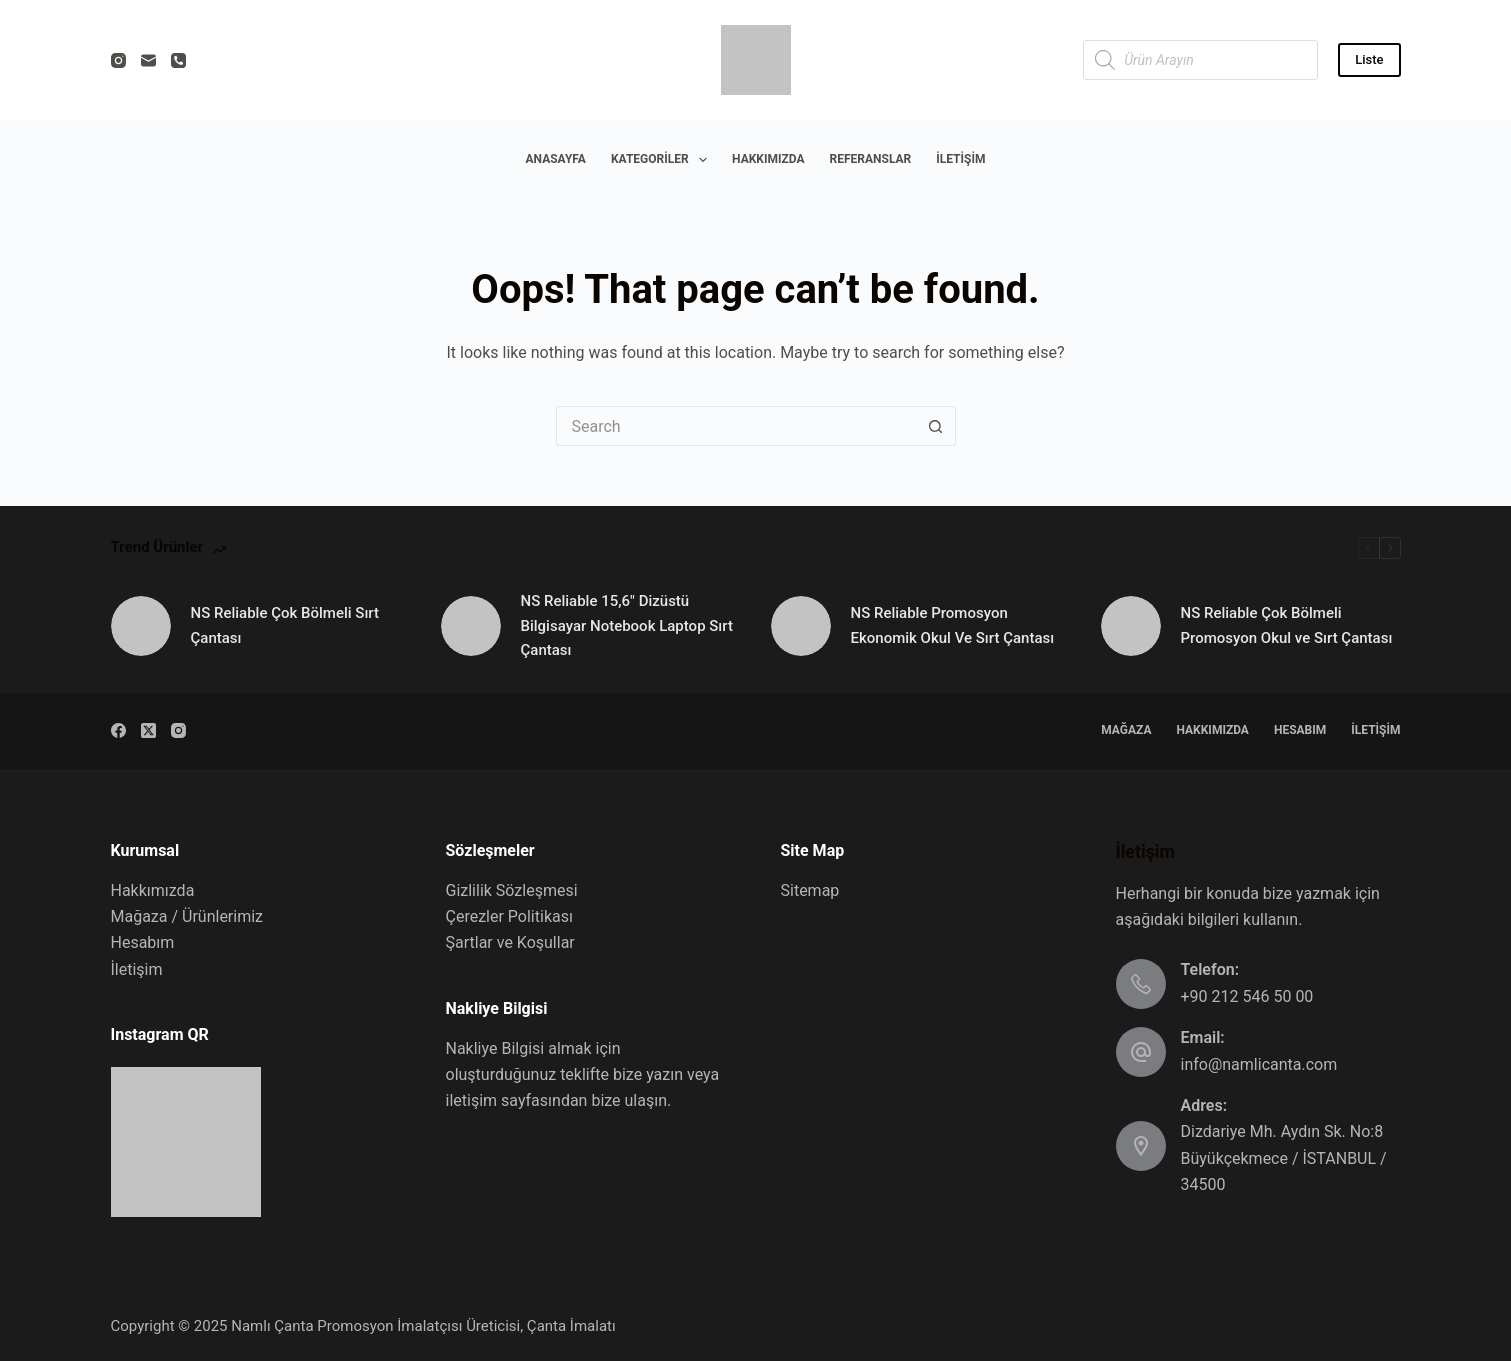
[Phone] (178, 60)
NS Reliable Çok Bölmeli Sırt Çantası (285, 625)
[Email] (148, 60)
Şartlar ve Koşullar (510, 942)
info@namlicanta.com (1259, 1064)
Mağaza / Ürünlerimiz (187, 916)
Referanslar (871, 159)
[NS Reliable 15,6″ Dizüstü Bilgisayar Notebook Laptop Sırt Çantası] (471, 626)
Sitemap (810, 890)
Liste (1369, 59)
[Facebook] (118, 730)
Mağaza (1126, 730)
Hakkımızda (768, 159)
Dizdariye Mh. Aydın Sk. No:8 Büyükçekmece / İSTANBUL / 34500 (1284, 1158)
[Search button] (936, 426)
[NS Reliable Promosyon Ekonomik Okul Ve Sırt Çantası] (801, 626)
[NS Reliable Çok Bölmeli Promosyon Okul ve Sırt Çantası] (1131, 626)
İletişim (960, 159)
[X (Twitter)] (148, 730)
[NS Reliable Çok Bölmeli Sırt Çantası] (141, 626)
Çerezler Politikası (509, 916)
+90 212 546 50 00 (1247, 996)
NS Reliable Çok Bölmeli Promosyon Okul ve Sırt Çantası (1287, 625)
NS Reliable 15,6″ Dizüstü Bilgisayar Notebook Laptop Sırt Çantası (627, 626)
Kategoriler (663, 160)
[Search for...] (736, 426)
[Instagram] (118, 60)
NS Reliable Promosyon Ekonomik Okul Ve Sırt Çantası (953, 625)
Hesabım (1300, 730)
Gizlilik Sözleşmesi (512, 890)
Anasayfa (556, 159)
